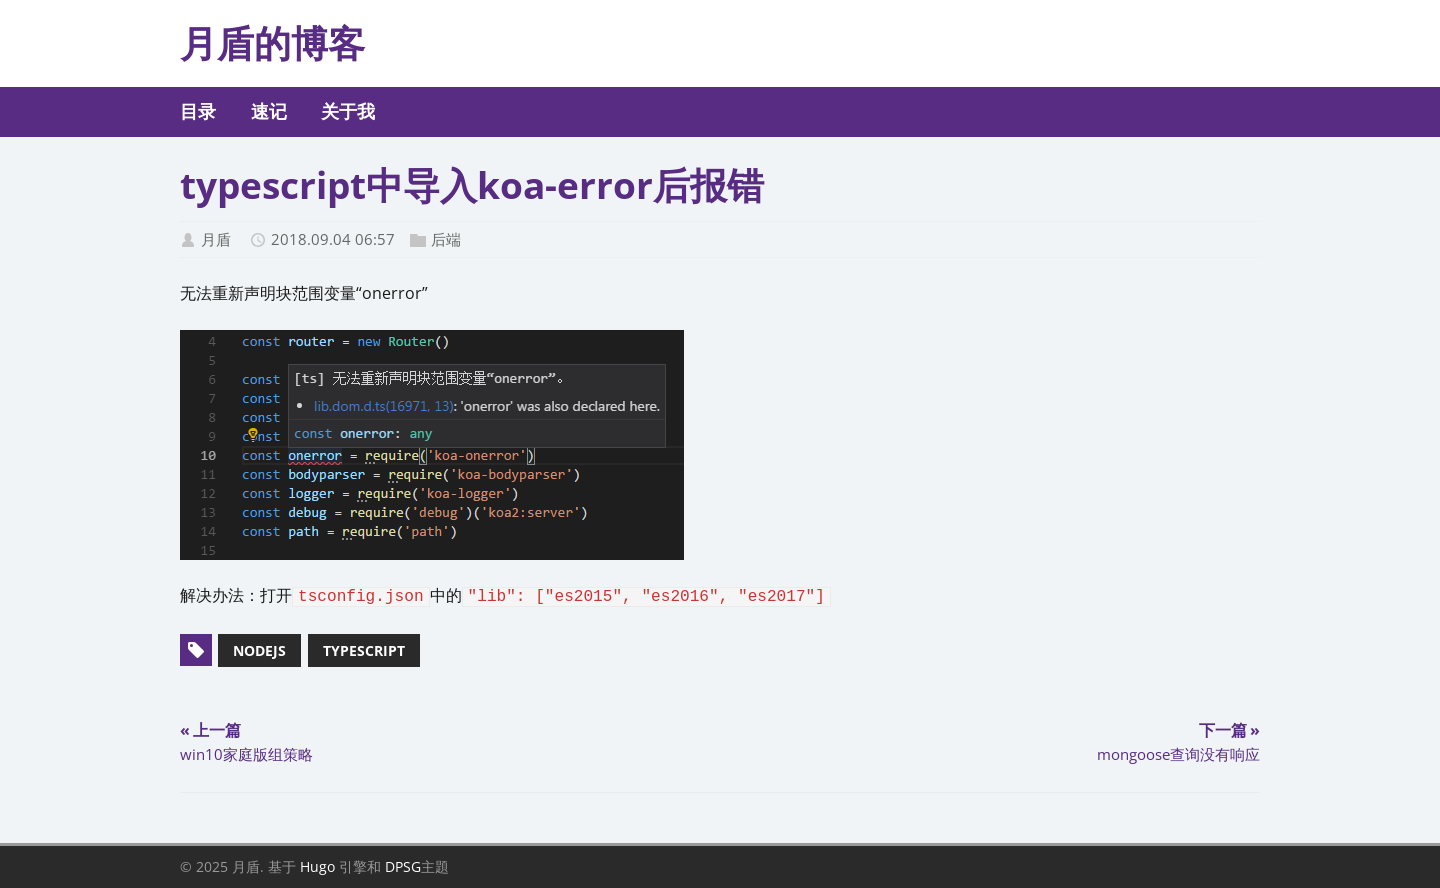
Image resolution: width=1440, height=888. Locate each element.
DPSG (403, 866)
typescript (364, 650)
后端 (446, 239)
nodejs (259, 650)
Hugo (317, 866)
